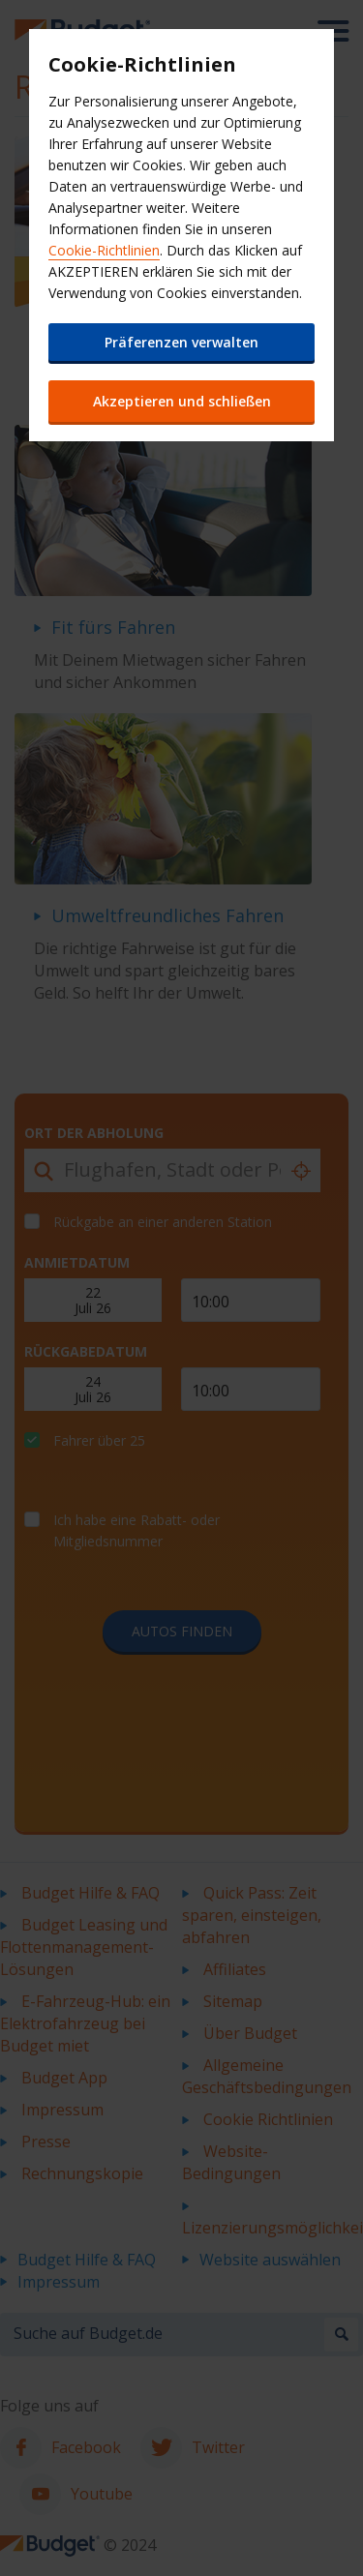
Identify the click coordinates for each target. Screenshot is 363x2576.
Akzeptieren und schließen (182, 401)
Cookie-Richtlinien (104, 250)
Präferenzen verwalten (181, 342)
